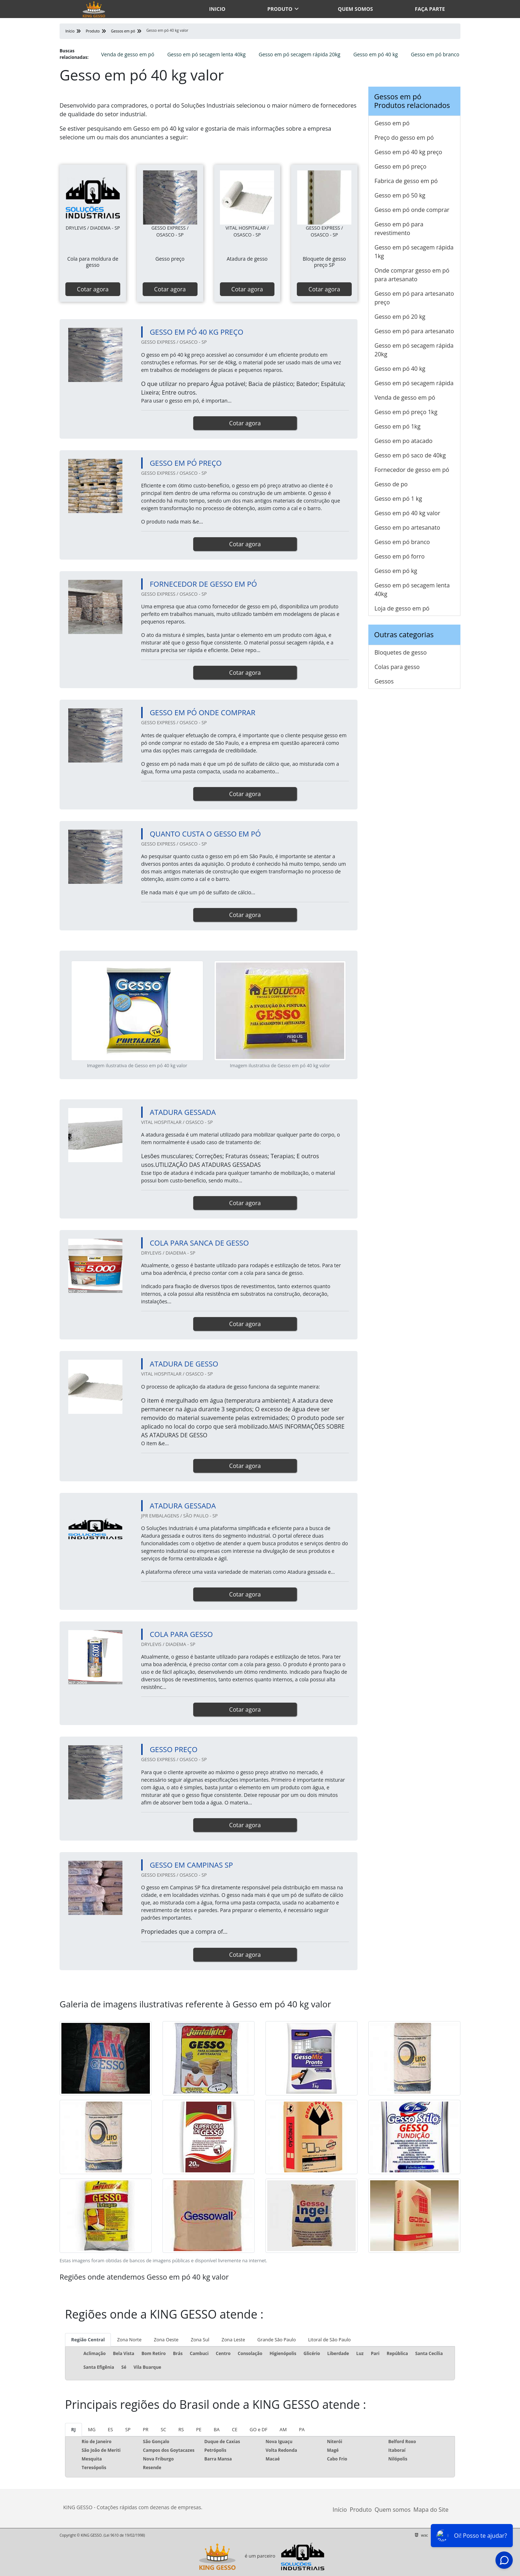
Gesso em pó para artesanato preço (414, 298)
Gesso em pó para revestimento (398, 228)
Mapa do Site (430, 2510)
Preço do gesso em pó (404, 138)
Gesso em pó (392, 123)
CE (234, 2429)
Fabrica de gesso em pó (406, 181)
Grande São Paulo (276, 2339)
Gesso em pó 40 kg (375, 54)
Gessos (384, 681)
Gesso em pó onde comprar (411, 210)
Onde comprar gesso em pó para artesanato (411, 274)
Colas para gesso (397, 667)
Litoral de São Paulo (329, 2339)
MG (92, 2429)
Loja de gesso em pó (401, 608)
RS (181, 2429)
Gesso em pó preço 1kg (405, 412)
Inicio (217, 8)
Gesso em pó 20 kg (399, 317)
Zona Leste (233, 2339)
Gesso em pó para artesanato (414, 331)
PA (302, 2429)
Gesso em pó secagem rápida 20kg (299, 54)
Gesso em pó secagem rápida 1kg (414, 251)
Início (340, 2510)
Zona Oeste (166, 2339)
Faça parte (430, 8)
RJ (73, 2429)
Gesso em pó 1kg (397, 426)
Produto (279, 8)
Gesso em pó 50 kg (399, 195)
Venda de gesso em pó (127, 54)
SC (163, 2429)
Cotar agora (93, 289)
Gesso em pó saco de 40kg (410, 455)
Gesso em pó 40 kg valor (407, 513)
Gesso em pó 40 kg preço (408, 152)
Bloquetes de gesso (400, 652)
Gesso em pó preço (400, 166)
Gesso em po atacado (403, 441)
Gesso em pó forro (399, 556)
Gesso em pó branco (435, 54)
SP (128, 2429)
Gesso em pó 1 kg (398, 499)
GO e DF (258, 2429)
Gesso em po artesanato (407, 527)
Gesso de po (391, 484)
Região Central (88, 2339)
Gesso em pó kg (395, 571)
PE (199, 2429)
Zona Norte (129, 2339)
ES (110, 2429)
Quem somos (355, 8)
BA (217, 2429)
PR (145, 2429)
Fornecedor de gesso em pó (411, 470)
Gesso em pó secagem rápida (414, 383)
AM (283, 2429)
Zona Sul (200, 2339)
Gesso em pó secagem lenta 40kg (206, 54)
